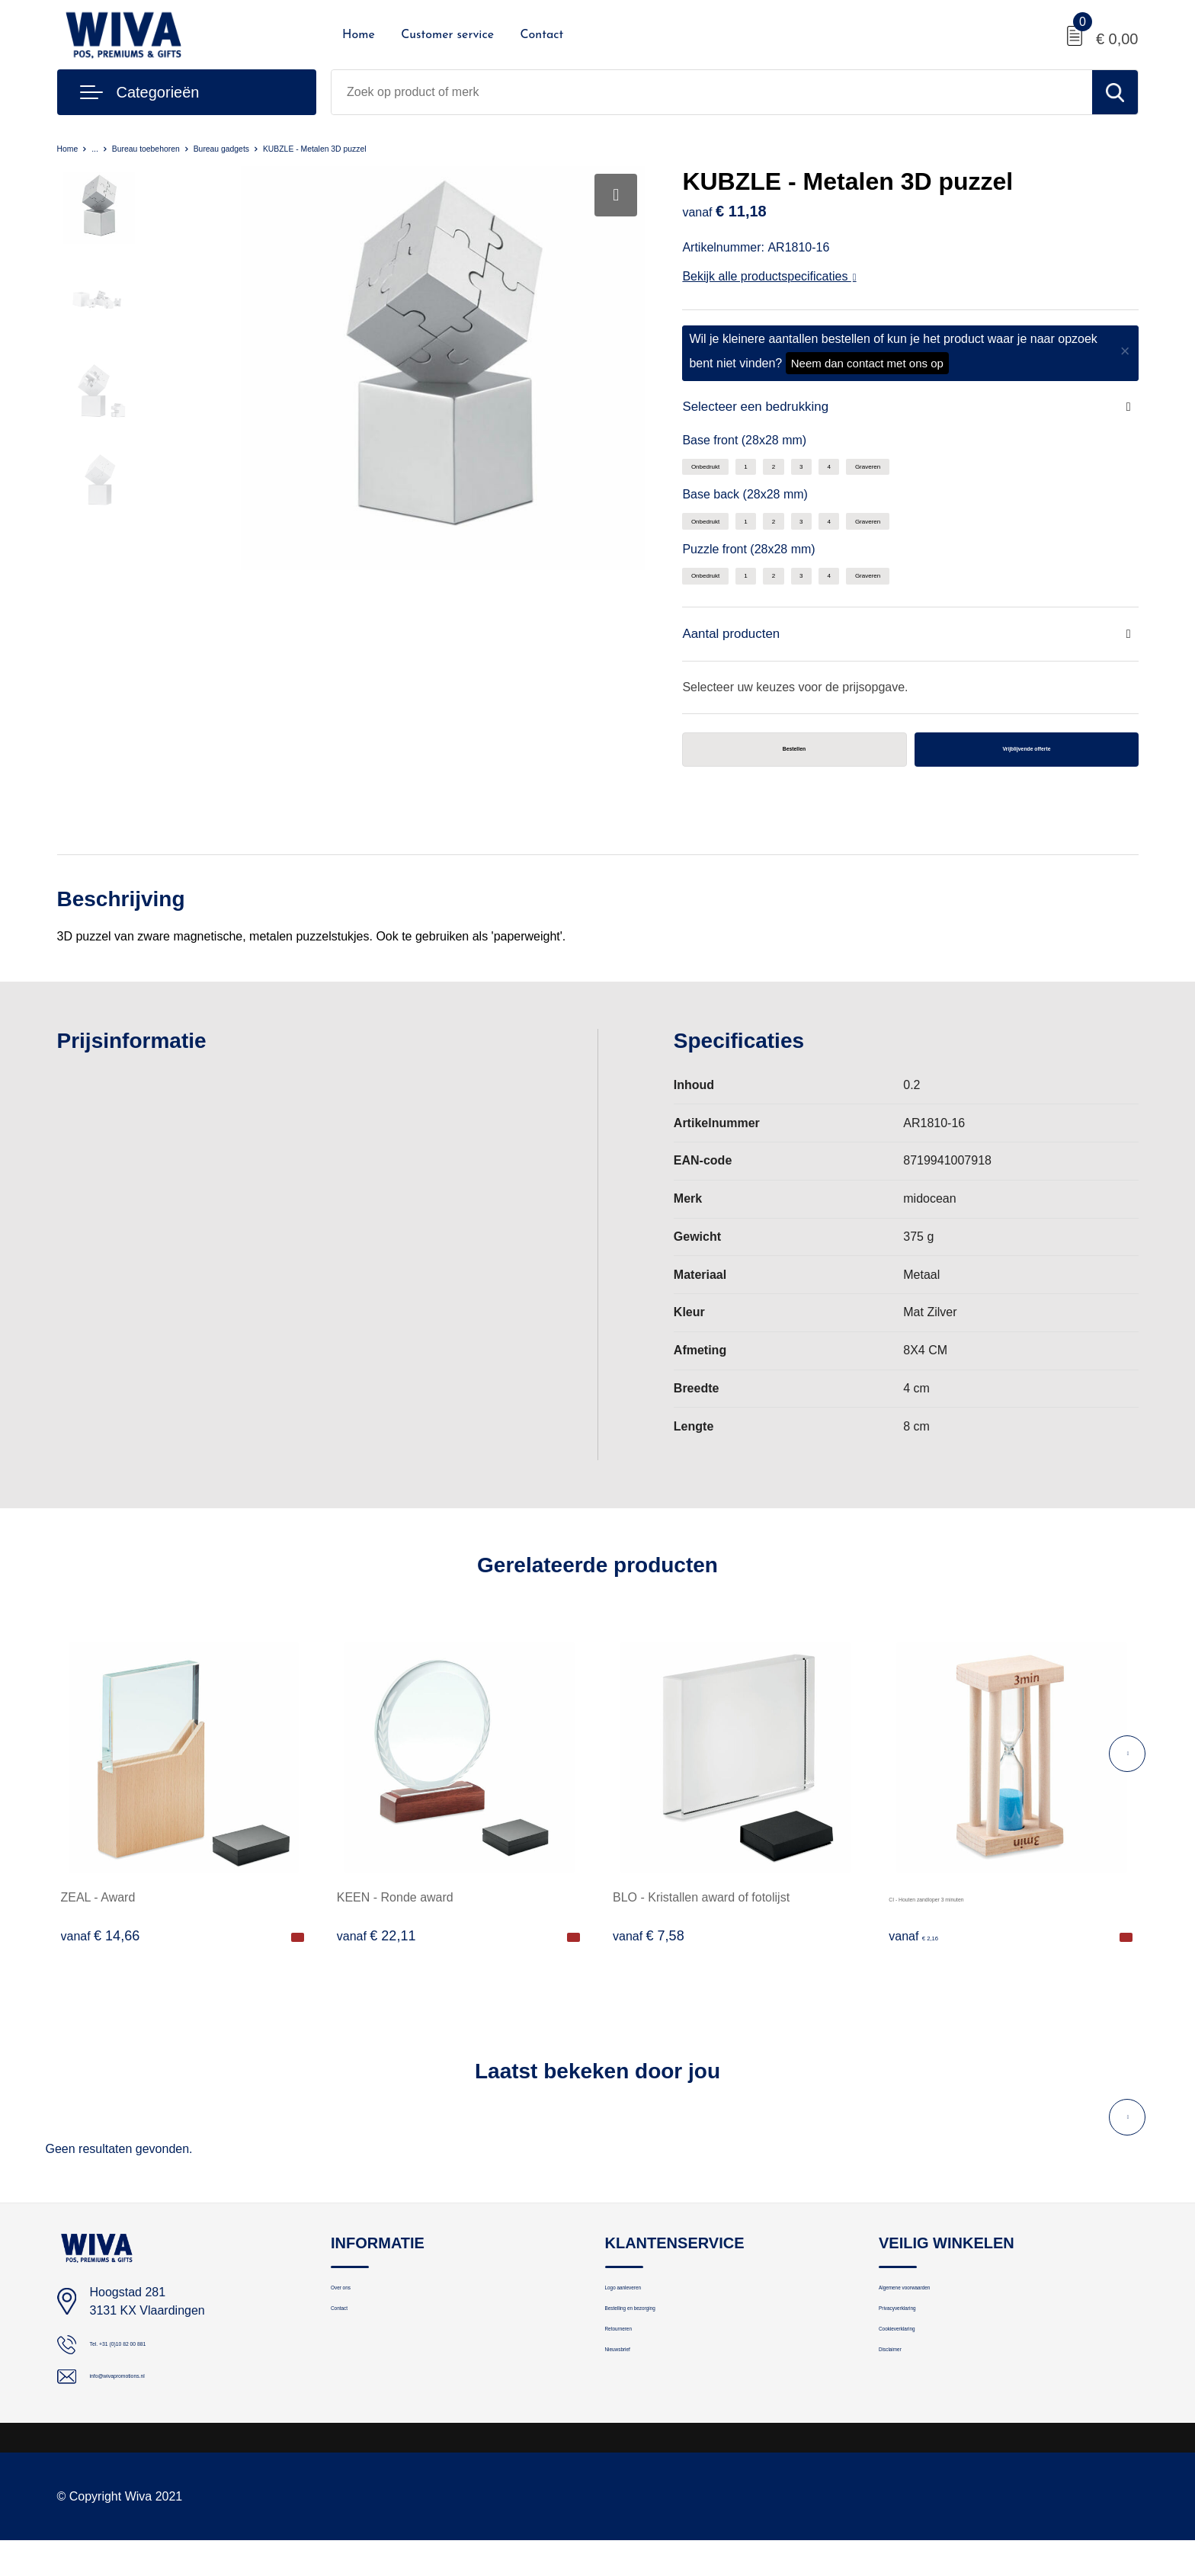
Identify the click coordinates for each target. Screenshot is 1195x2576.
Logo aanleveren (647, 2313)
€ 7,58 (648, 1954)
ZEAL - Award (98, 1916)
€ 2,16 (924, 1954)
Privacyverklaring (922, 2346)
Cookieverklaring (921, 2379)
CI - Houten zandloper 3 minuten (977, 1916)
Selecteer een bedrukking (777, 408)
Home (358, 35)
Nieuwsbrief (635, 2411)
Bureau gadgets (278, 147)
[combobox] (712, 92)
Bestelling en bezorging (664, 2346)
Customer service (447, 35)
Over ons (354, 2313)
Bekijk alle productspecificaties (769, 276)
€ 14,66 (100, 1954)
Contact (541, 35)
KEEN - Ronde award (395, 1916)
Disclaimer (905, 2411)
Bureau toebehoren (174, 147)
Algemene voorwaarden (939, 2313)
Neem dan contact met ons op (867, 363)
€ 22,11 (376, 1954)
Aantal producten (745, 644)
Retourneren (636, 2379)
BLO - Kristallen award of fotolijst (701, 1916)
